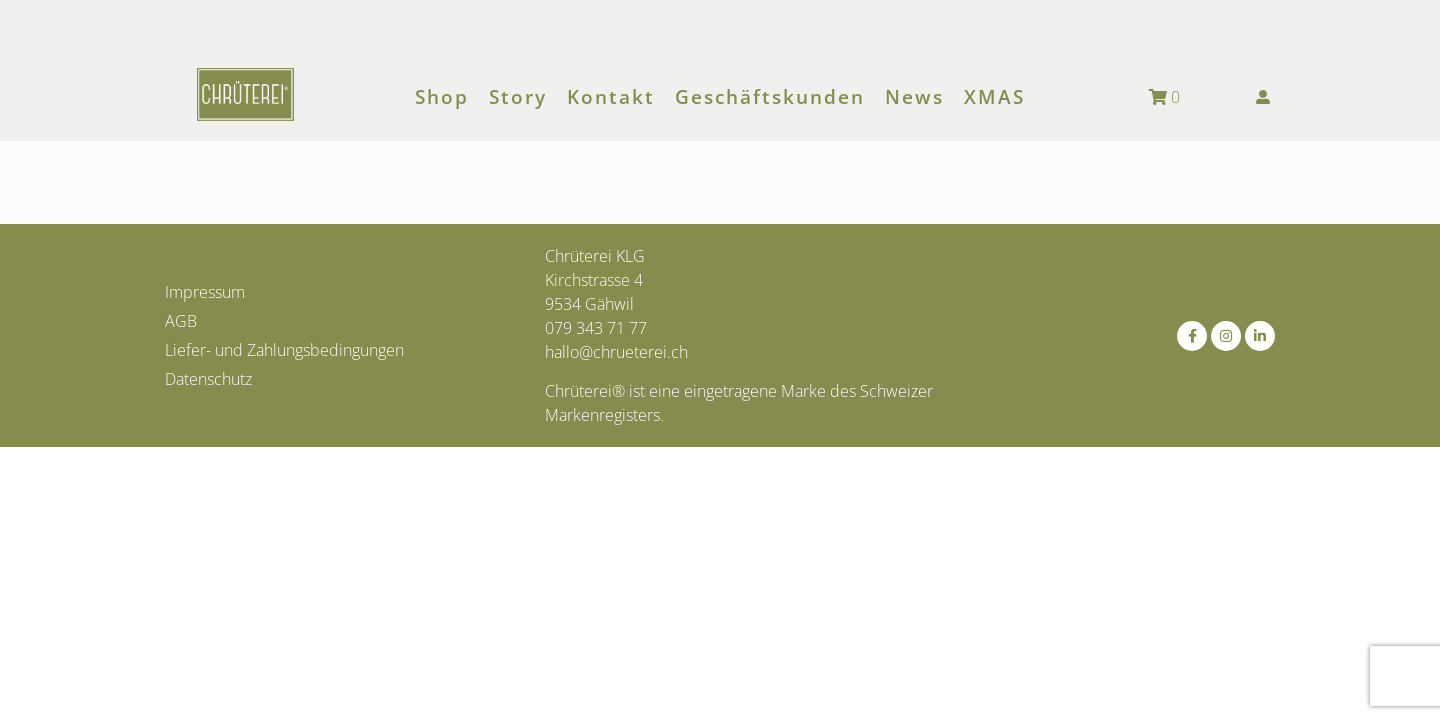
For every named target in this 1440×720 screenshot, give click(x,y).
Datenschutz (208, 379)
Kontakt (611, 97)
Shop (442, 97)
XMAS (994, 97)
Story (518, 97)
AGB (181, 321)
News (914, 97)
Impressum (205, 292)
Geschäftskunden (770, 97)
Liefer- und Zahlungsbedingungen (284, 350)
